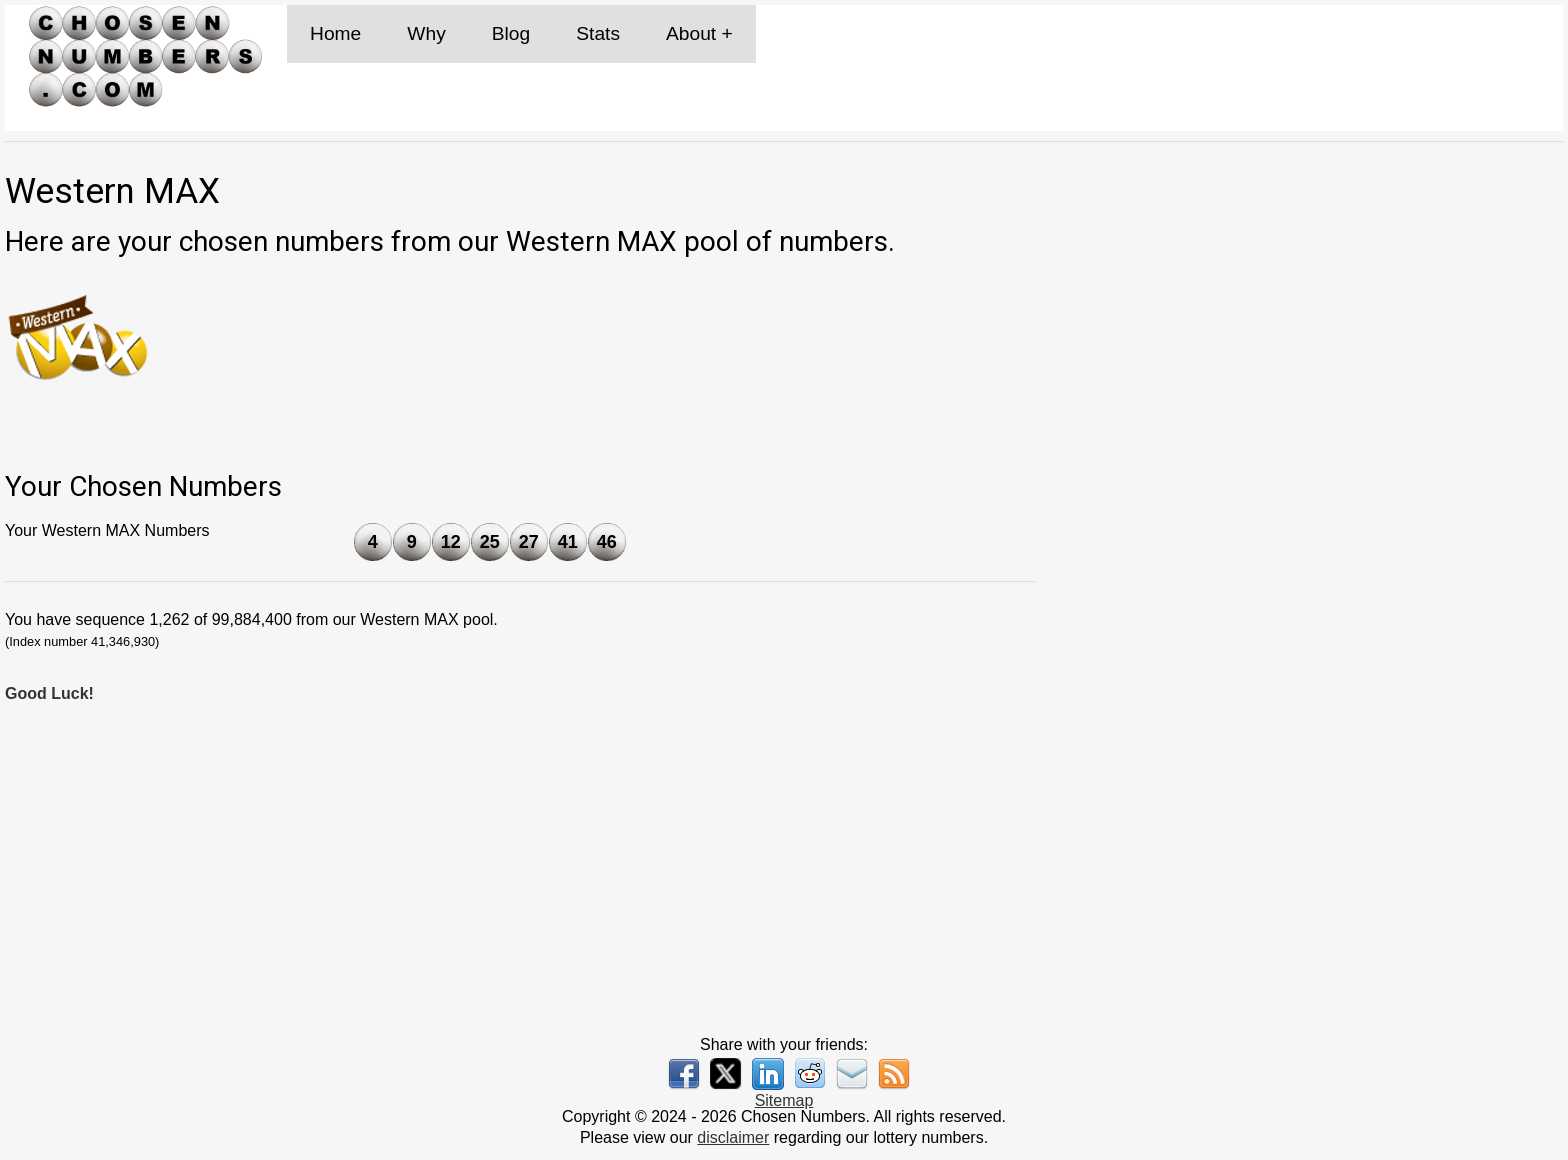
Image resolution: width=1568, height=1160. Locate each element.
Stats (598, 33)
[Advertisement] (1311, 597)
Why (426, 33)
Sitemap (784, 1100)
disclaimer (733, 1137)
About (691, 33)
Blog (511, 33)
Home (335, 33)
